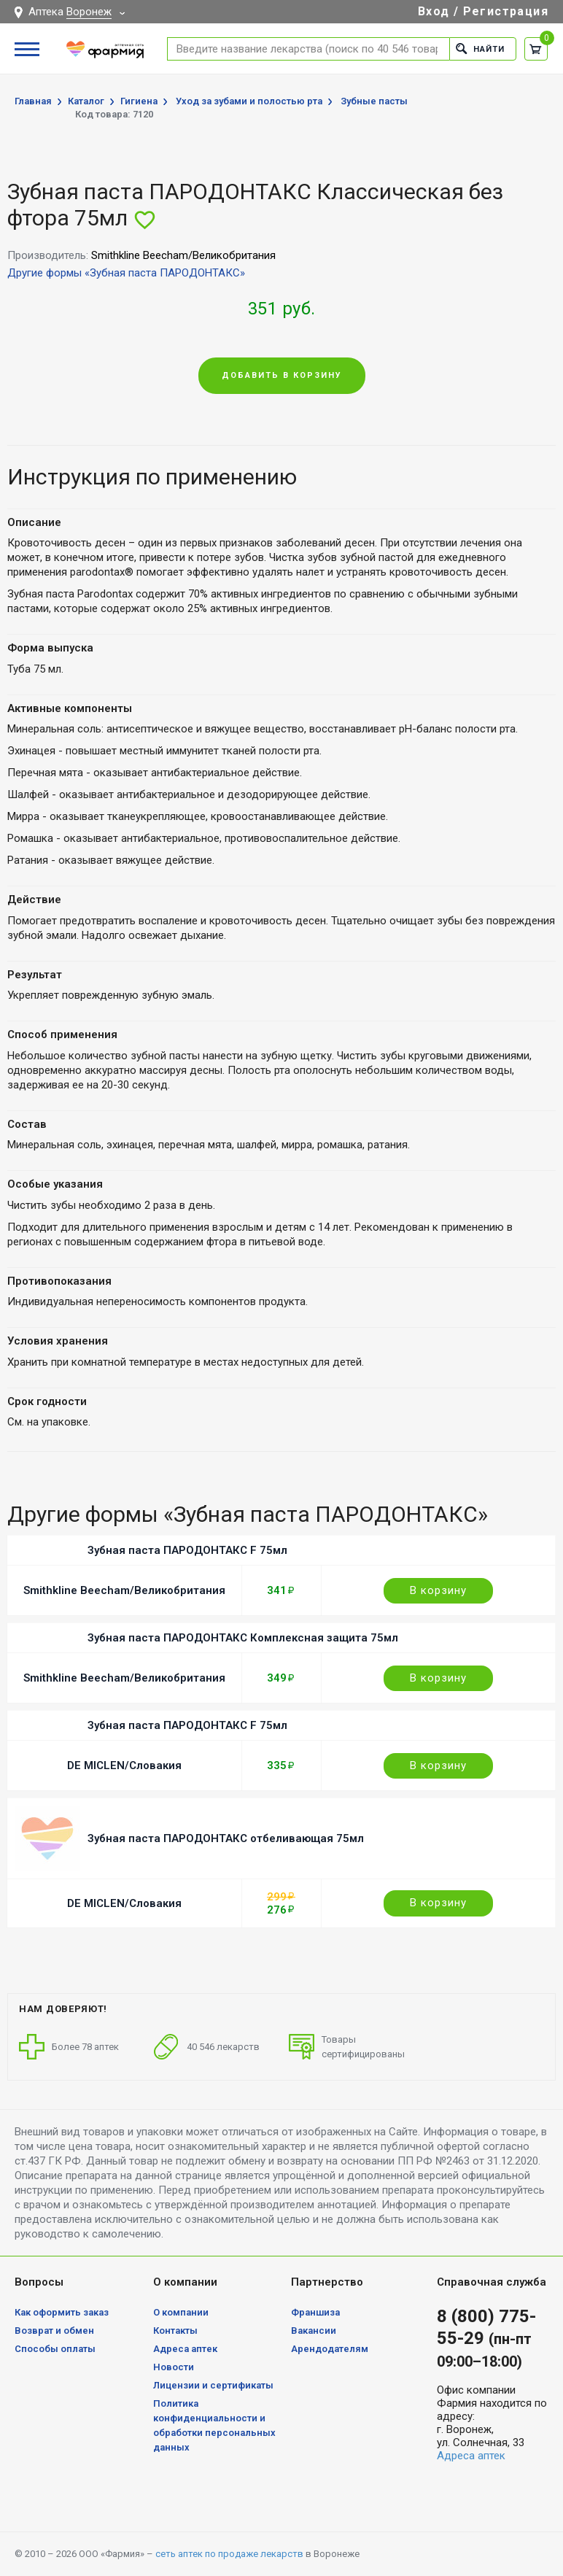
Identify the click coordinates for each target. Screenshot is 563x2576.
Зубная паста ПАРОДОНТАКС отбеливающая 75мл (226, 1838)
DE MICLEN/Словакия (124, 1765)
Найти (480, 48)
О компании (181, 2312)
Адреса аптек (185, 2348)
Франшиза (315, 2312)
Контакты (175, 2330)
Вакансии (313, 2330)
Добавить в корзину (282, 375)
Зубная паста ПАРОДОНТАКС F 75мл (187, 1550)
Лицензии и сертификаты (213, 2385)
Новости (173, 2367)
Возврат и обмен (54, 2330)
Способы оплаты (55, 2348)
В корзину (438, 1590)
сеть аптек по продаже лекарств (229, 2553)
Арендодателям (329, 2348)
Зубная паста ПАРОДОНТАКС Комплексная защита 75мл (243, 1637)
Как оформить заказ (62, 2312)
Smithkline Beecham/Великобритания (124, 1590)
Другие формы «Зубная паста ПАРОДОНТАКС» (126, 272)
